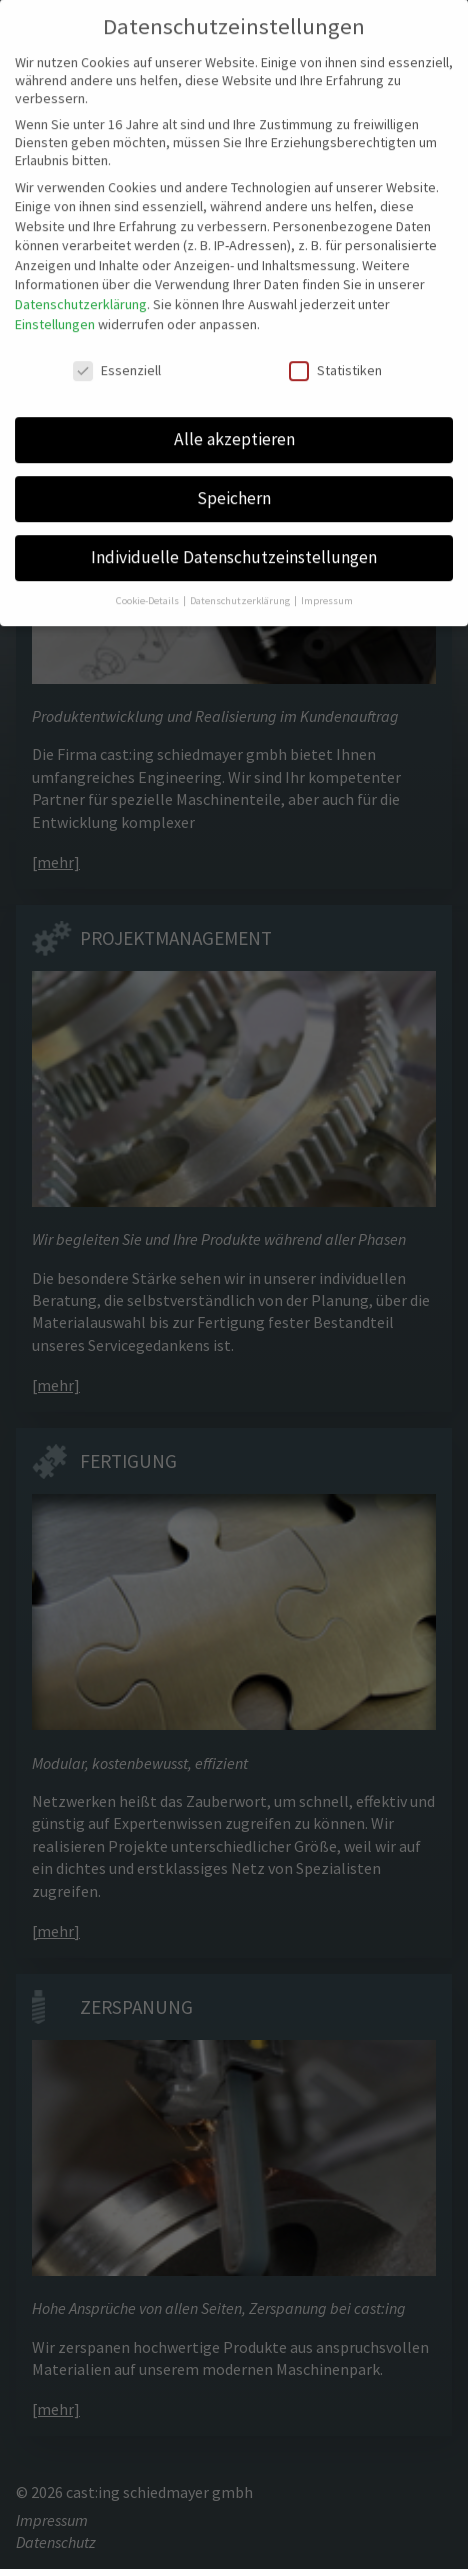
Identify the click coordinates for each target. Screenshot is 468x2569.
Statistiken (335, 358)
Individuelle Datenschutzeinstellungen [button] (234, 545)
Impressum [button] (327, 588)
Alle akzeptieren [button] (234, 427)
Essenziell (117, 358)
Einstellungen (55, 312)
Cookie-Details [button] (148, 588)
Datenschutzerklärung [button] (241, 588)
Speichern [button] (234, 486)
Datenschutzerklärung (81, 292)
